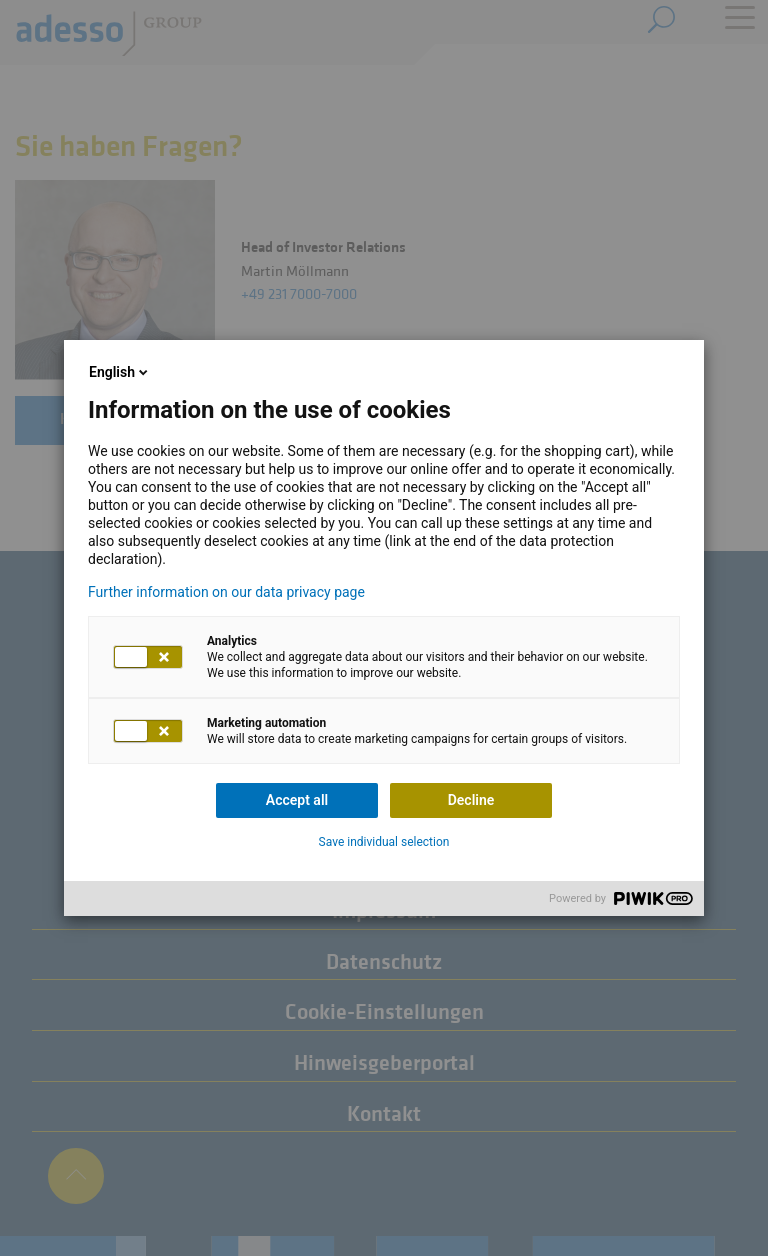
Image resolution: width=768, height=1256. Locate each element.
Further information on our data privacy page (226, 592)
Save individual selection (384, 842)
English (120, 372)
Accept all (297, 800)
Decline (471, 800)
